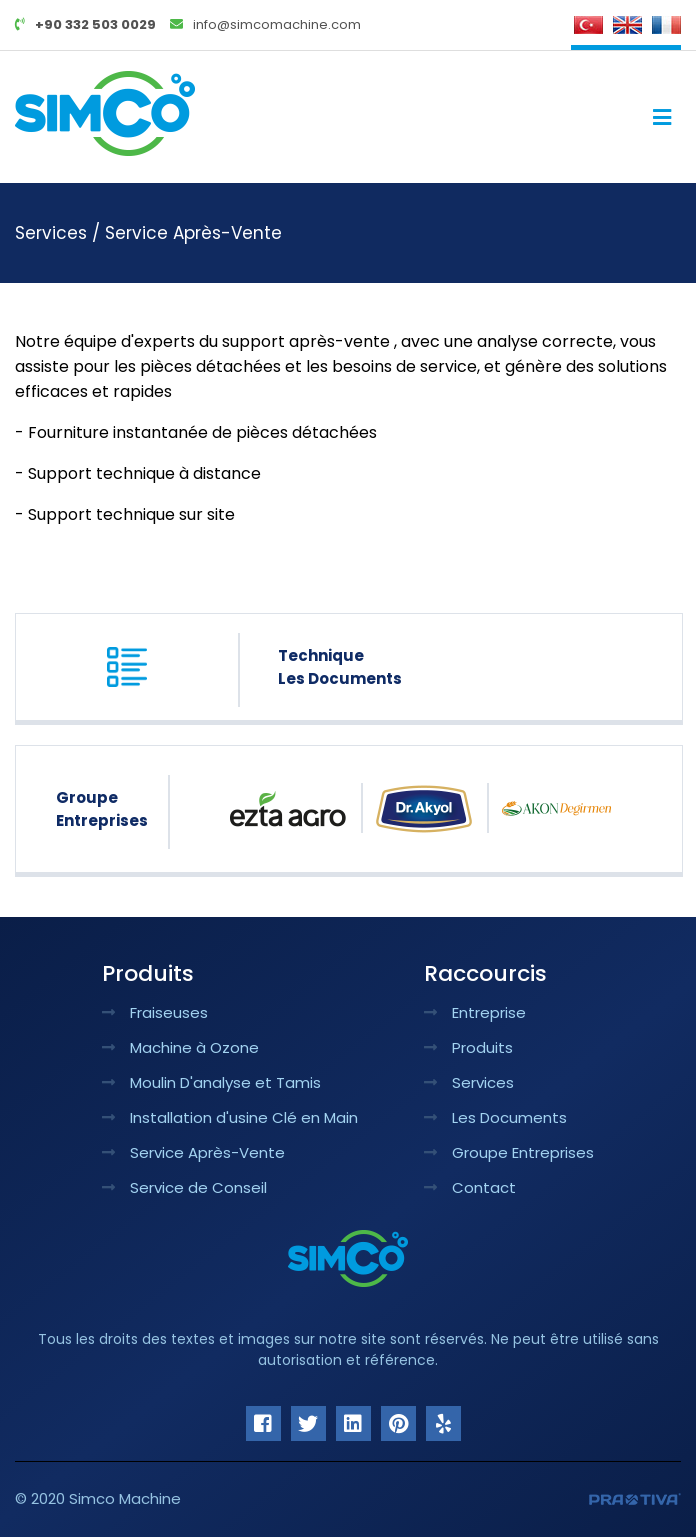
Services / (60, 233)
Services (469, 1082)
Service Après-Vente (193, 233)
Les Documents (495, 1117)
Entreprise (475, 1012)
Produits (468, 1047)
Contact (470, 1187)
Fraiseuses (155, 1012)
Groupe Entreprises (509, 1152)
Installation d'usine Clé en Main (230, 1117)
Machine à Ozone (180, 1047)
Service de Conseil (184, 1187)
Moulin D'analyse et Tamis (211, 1082)
